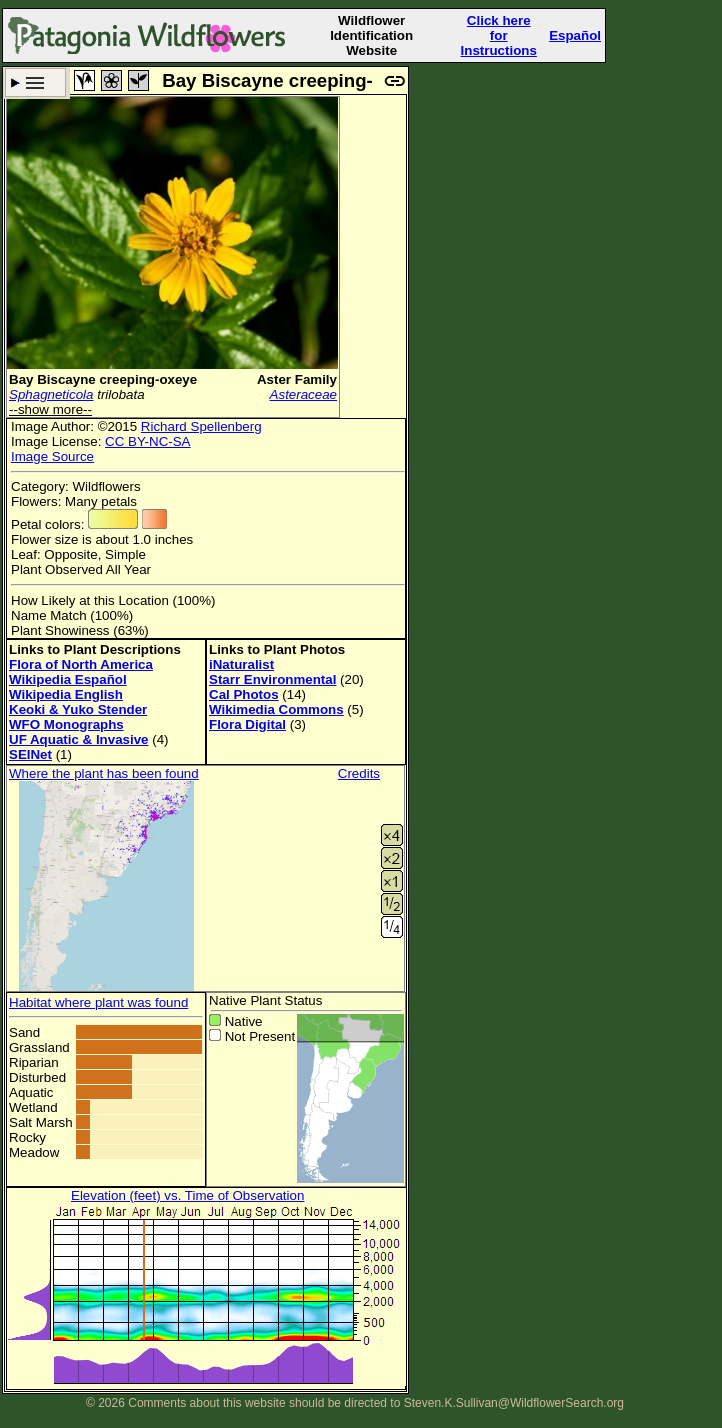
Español (575, 35)
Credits (359, 773)
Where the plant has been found (104, 773)
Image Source (52, 456)
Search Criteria (35, 82)
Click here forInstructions (499, 35)
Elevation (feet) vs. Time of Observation (187, 1195)
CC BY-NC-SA (147, 441)
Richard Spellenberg (201, 426)
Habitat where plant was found (98, 1002)
